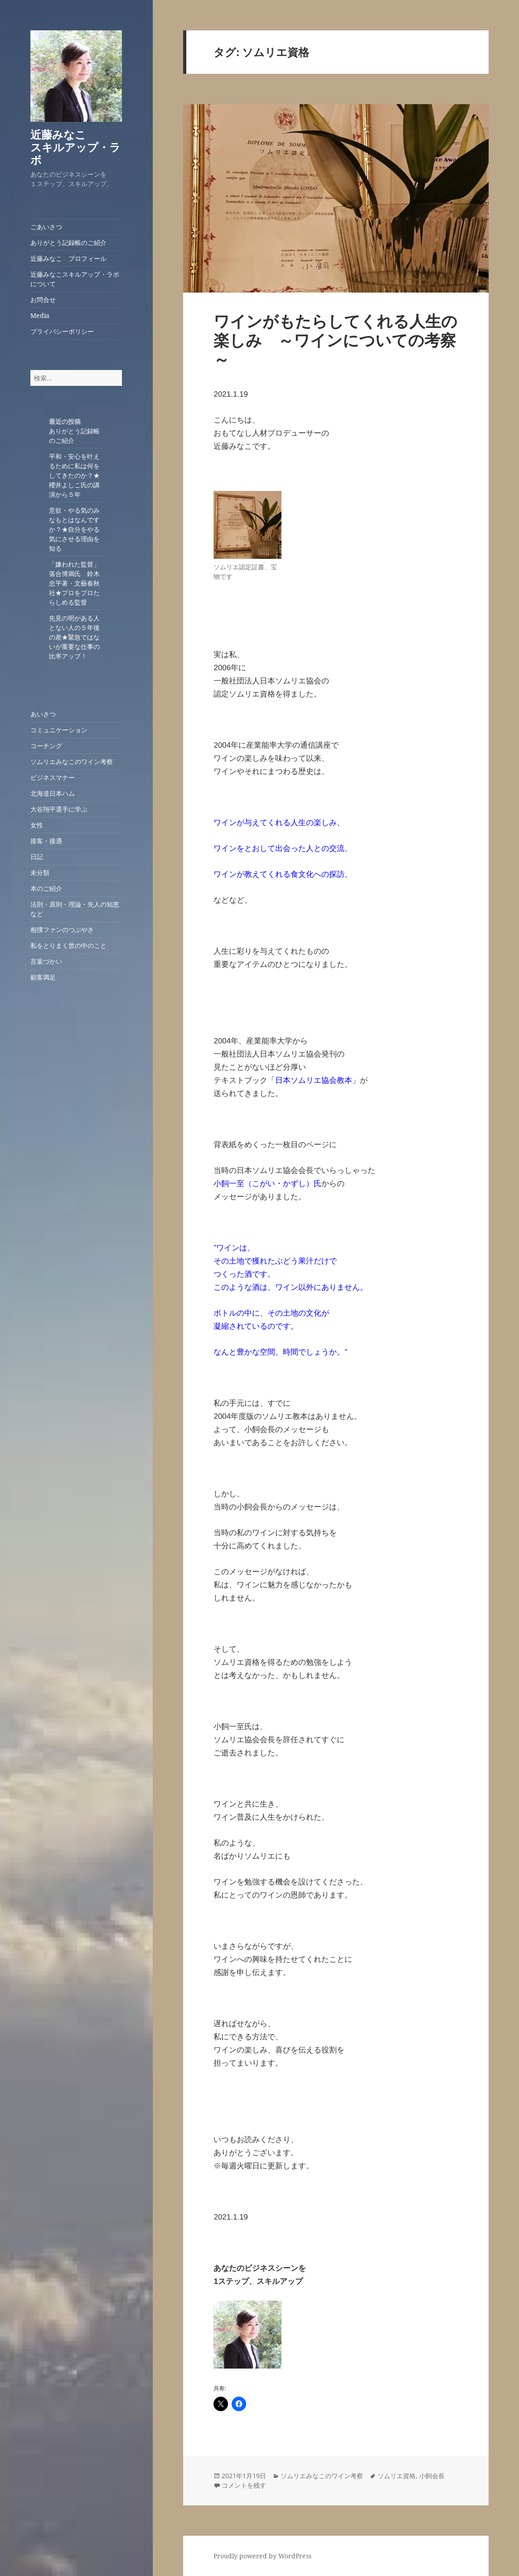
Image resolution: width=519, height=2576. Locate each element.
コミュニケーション (58, 730)
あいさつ (43, 714)
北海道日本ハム (52, 793)
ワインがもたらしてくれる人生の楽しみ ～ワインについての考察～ (335, 340)
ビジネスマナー (52, 777)
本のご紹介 (46, 888)
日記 (36, 856)
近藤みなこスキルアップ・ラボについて (74, 279)
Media (39, 315)
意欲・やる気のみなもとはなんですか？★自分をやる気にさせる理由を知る (74, 529)
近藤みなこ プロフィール (68, 258)
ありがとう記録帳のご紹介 (68, 242)
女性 (36, 825)
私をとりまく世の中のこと (68, 945)
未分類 (39, 872)
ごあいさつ (46, 226)
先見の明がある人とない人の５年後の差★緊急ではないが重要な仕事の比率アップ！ (74, 637)
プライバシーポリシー (62, 331)
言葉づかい (46, 961)
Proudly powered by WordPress (262, 2556)
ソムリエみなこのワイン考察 (71, 761)
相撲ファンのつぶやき (62, 929)
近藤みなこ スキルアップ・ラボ (80, 147)
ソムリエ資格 (397, 2475)
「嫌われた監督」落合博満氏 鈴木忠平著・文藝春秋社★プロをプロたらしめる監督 (74, 583)
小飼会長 (432, 2475)
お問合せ (43, 299)
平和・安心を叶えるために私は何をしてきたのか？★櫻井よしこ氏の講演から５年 (74, 475)
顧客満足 (43, 977)
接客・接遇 (46, 840)
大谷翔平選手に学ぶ (58, 809)
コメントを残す (244, 2485)
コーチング (46, 745)
